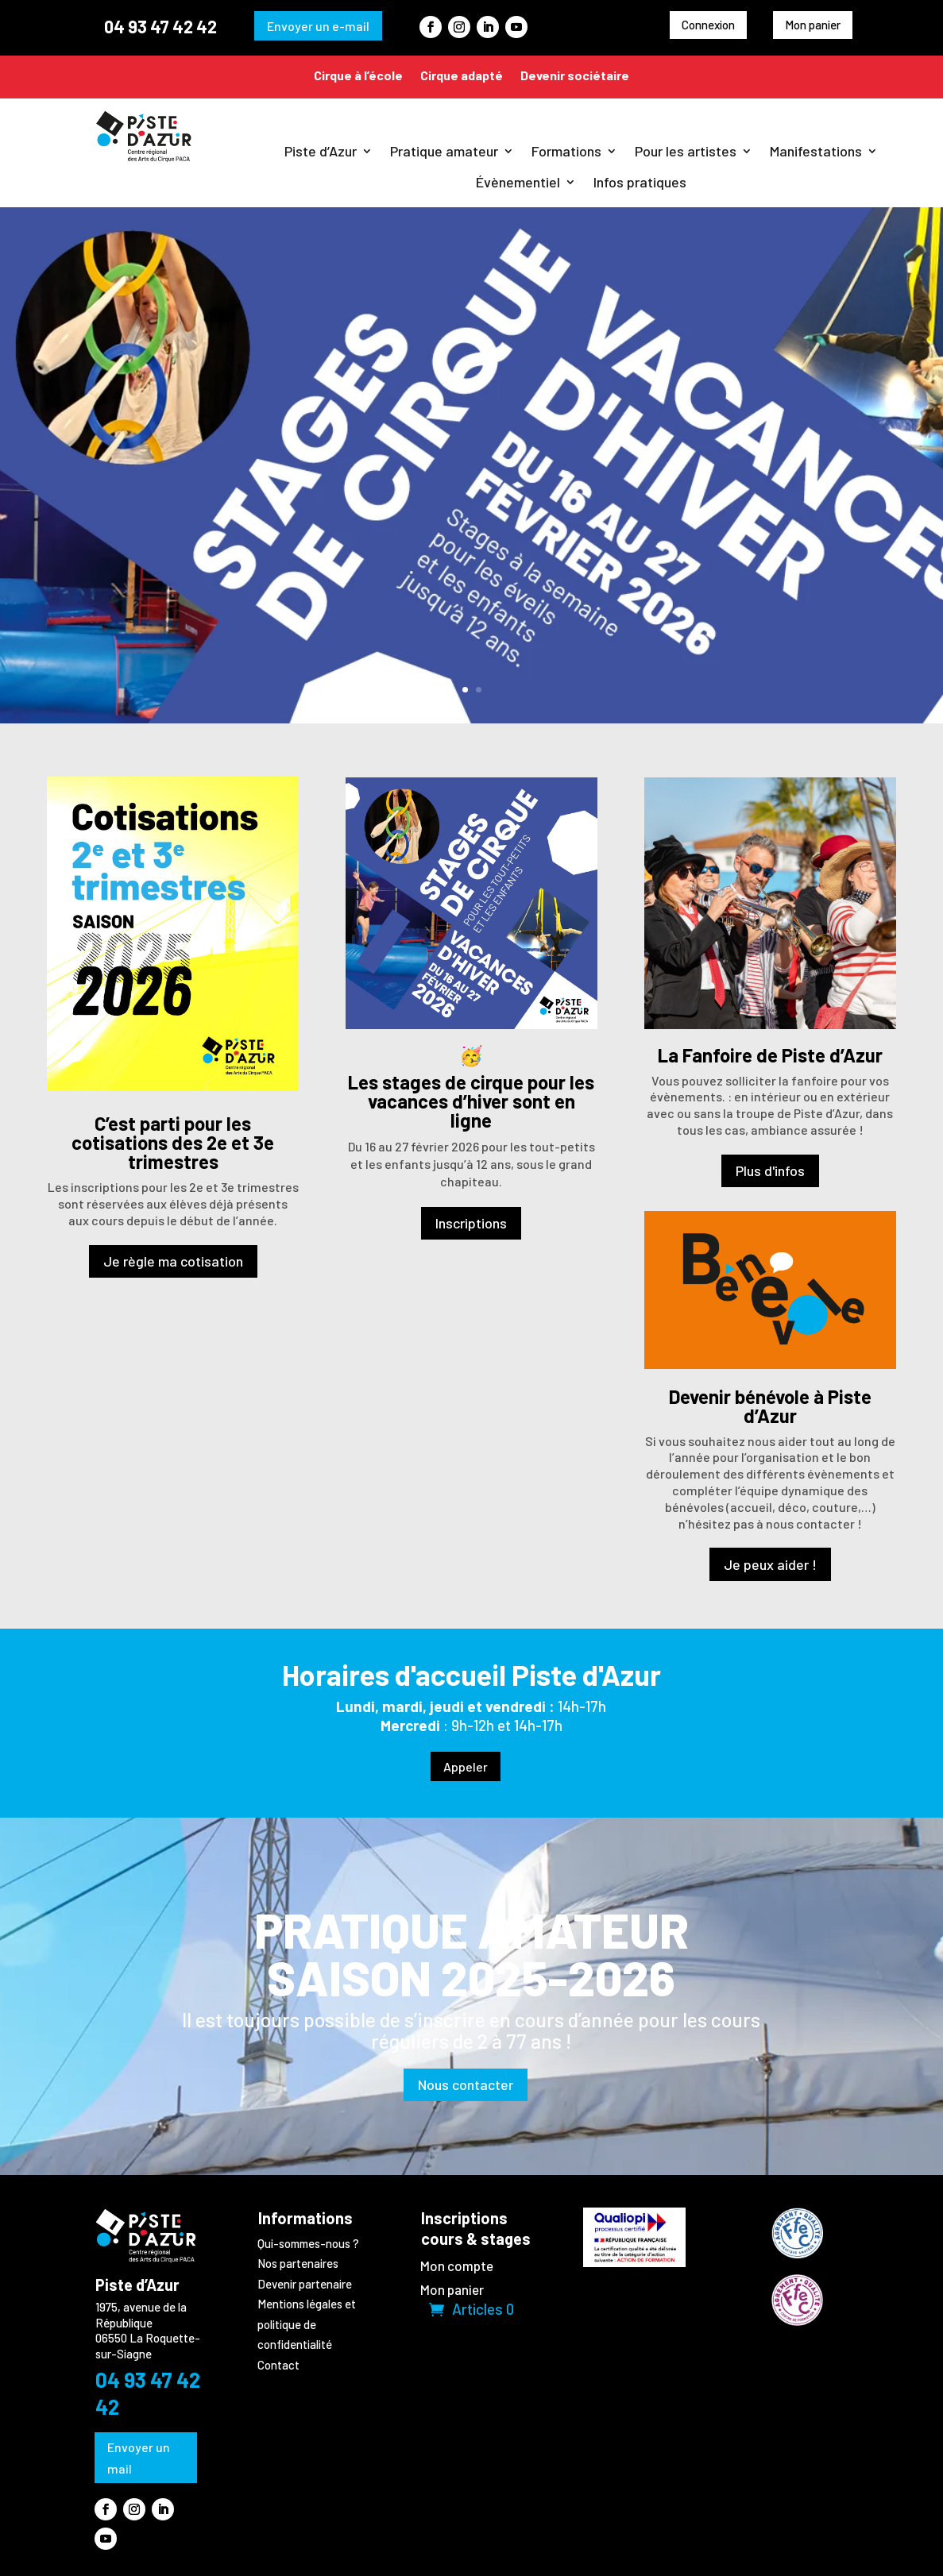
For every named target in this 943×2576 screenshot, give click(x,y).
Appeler (465, 1766)
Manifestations (816, 151)
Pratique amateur (444, 151)
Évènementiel (518, 182)
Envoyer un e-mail (318, 25)
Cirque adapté (461, 75)
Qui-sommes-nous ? (308, 2243)
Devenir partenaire (304, 2284)
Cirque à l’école (358, 75)
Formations (566, 151)
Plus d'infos (770, 1170)
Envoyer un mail (138, 2457)
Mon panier (813, 24)
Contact (278, 2365)
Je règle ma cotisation (173, 1261)
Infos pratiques (639, 182)
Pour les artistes (685, 151)
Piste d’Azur (320, 151)
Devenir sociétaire (574, 75)
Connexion (708, 24)
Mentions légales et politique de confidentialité (306, 2323)
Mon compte (456, 2266)
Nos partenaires (297, 2263)
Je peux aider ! (770, 1564)
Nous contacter (465, 2084)
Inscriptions (471, 1223)
